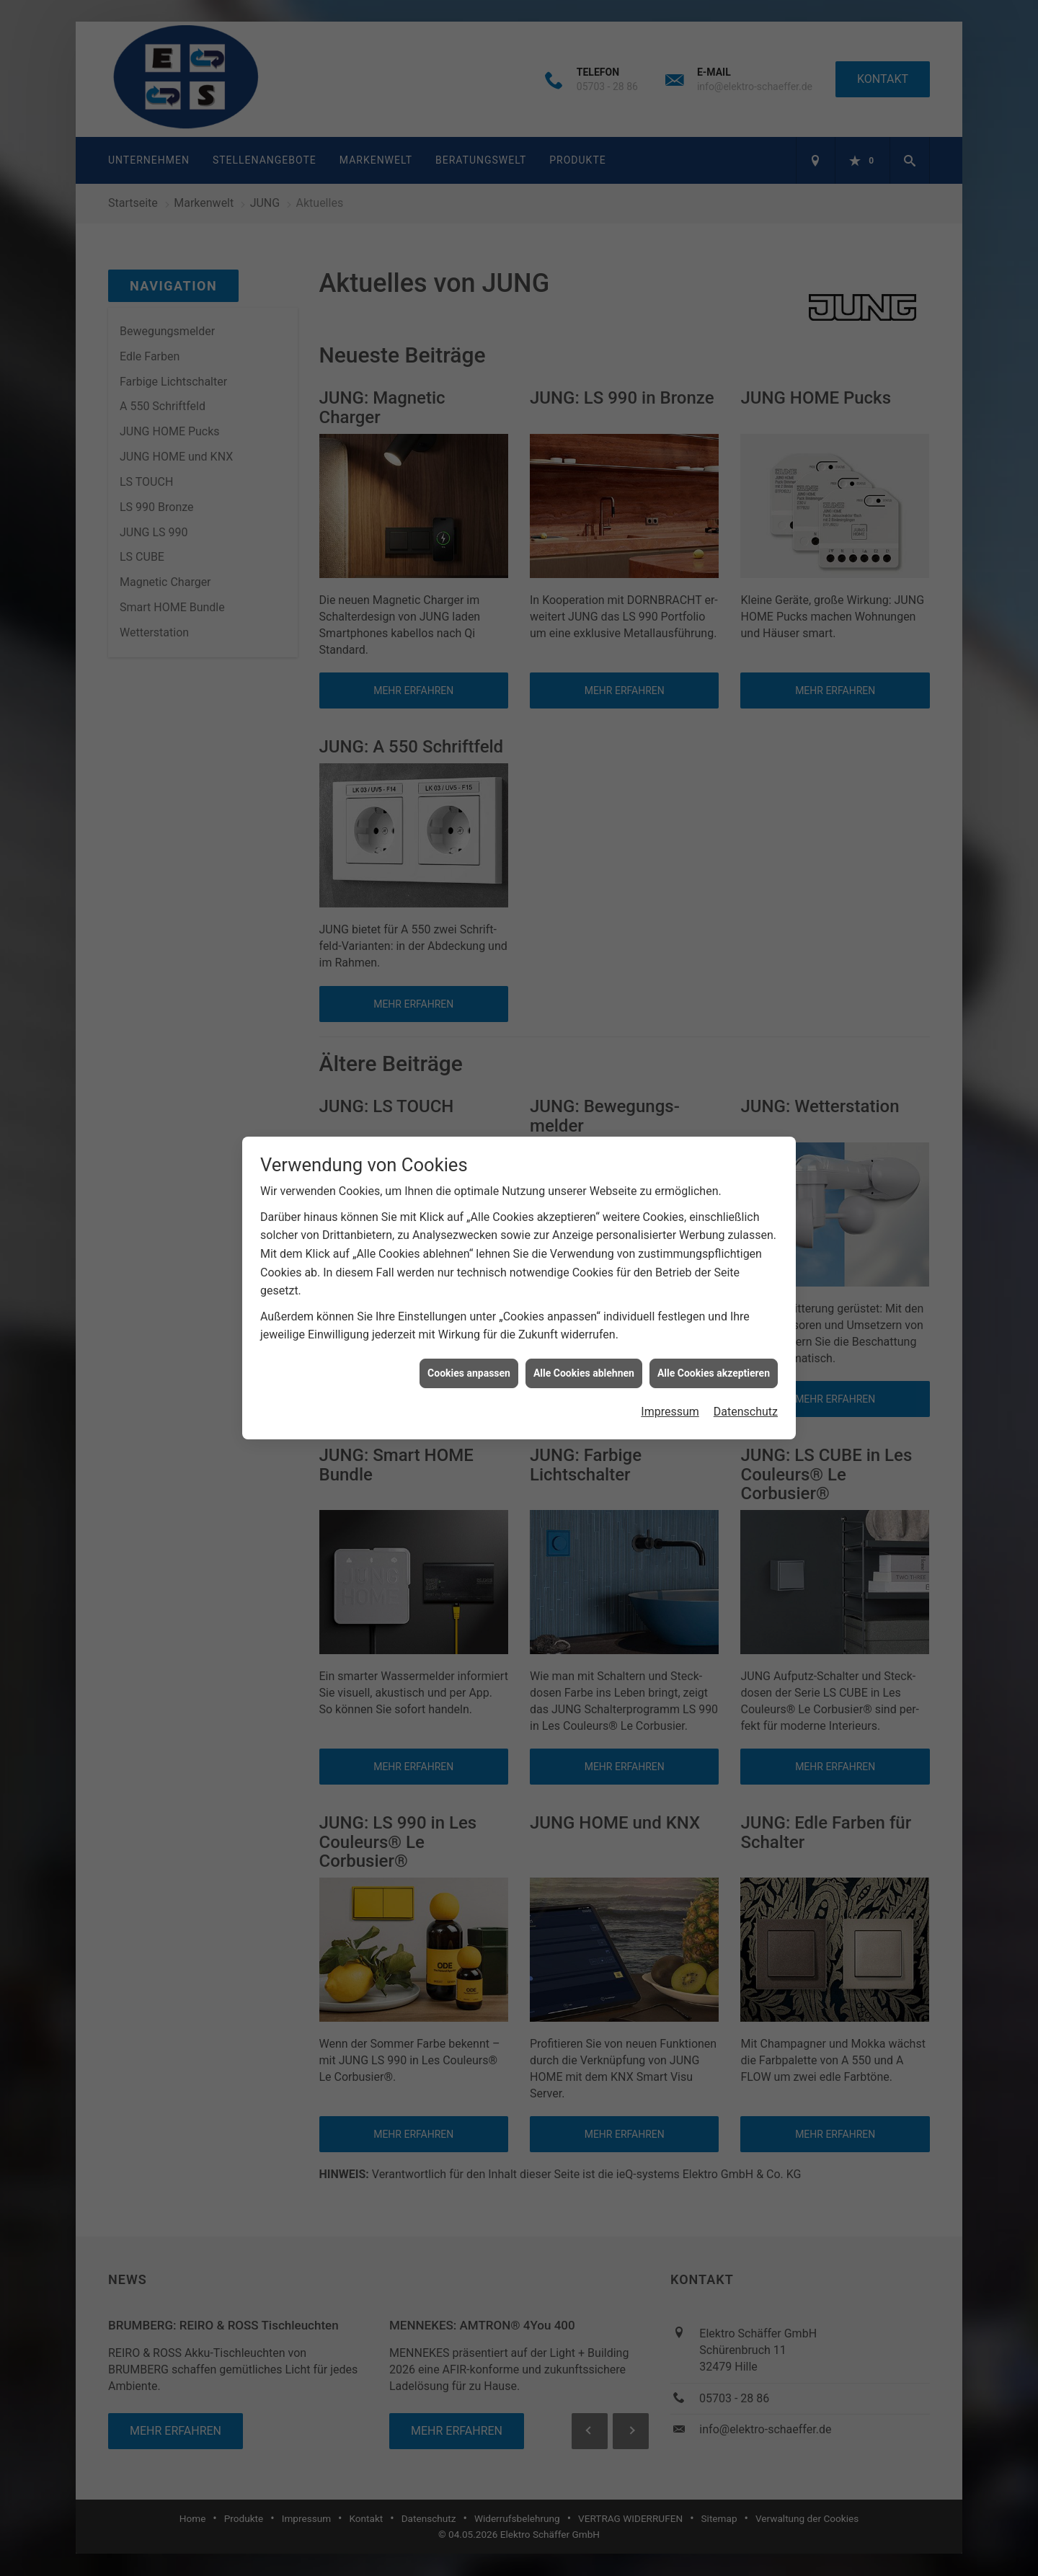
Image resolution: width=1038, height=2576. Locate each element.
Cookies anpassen (468, 1373)
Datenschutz (746, 1411)
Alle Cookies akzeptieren (713, 1373)
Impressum (670, 1411)
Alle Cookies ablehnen (583, 1373)
